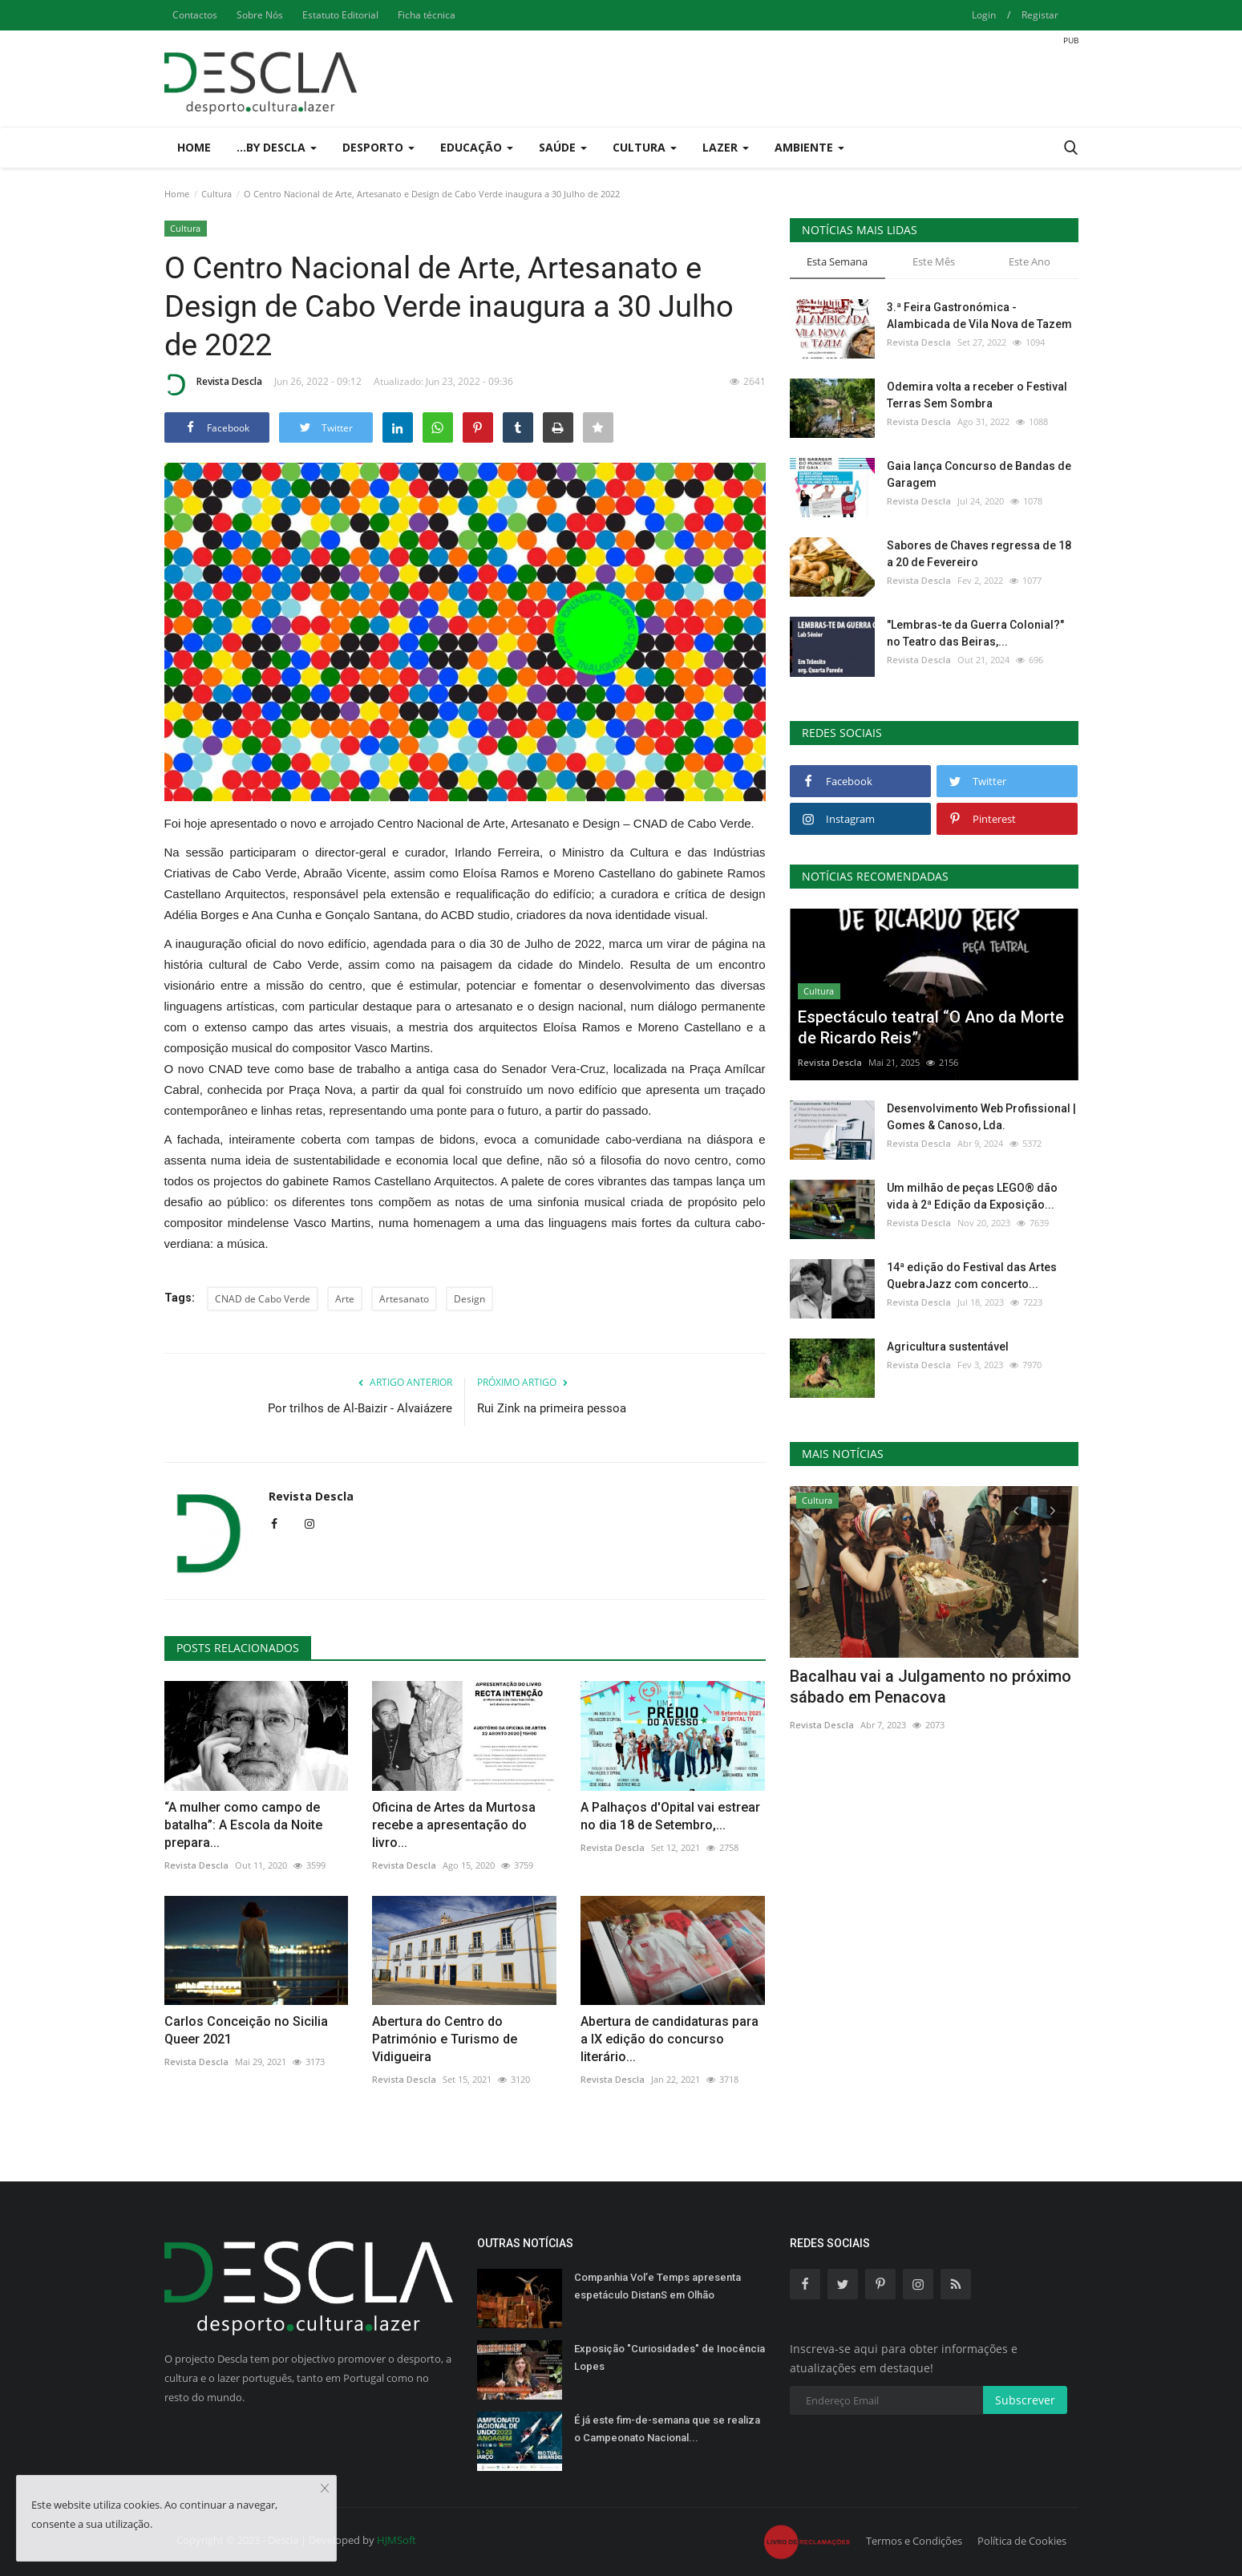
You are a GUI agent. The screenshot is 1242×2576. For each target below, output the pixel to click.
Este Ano (1029, 261)
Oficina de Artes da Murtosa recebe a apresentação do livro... (454, 1825)
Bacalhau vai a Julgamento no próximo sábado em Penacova (930, 1687)
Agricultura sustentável (948, 1346)
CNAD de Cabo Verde (262, 1299)
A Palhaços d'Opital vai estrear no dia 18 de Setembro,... (670, 1816)
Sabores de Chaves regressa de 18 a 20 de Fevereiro (979, 554)
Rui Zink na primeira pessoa (551, 1408)
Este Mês (933, 261)
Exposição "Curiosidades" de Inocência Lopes (669, 2357)
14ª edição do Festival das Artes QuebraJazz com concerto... (972, 1275)
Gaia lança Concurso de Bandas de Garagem (979, 474)
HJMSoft (396, 2540)
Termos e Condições (914, 2540)
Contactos (194, 15)
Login (984, 15)
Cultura (216, 194)
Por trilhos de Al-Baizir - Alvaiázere (360, 1408)
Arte (344, 1299)
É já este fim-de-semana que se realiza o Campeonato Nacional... (667, 2429)
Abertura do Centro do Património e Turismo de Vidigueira (444, 2039)
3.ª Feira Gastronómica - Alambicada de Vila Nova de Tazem (979, 315)
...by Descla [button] (277, 147)
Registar (1040, 15)
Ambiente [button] (809, 147)
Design (469, 1299)
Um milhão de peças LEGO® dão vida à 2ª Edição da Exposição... (972, 1196)
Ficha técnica (426, 15)
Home (194, 147)
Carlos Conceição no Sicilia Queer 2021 (246, 2030)
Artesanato (404, 1299)
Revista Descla (213, 384)
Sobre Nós (260, 15)
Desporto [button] (378, 147)
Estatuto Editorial (340, 15)
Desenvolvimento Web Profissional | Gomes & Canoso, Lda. (981, 1117)
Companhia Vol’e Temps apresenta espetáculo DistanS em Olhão (657, 2286)
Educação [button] (476, 147)
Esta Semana (837, 261)
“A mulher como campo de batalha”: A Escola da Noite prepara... (243, 1825)
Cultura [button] (645, 147)
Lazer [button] (725, 147)
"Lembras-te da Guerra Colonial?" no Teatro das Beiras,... (975, 633)
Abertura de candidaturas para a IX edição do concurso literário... (670, 2039)
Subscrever (1025, 2400)
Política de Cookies (1021, 2540)
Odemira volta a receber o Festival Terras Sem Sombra (977, 395)
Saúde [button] (563, 147)
